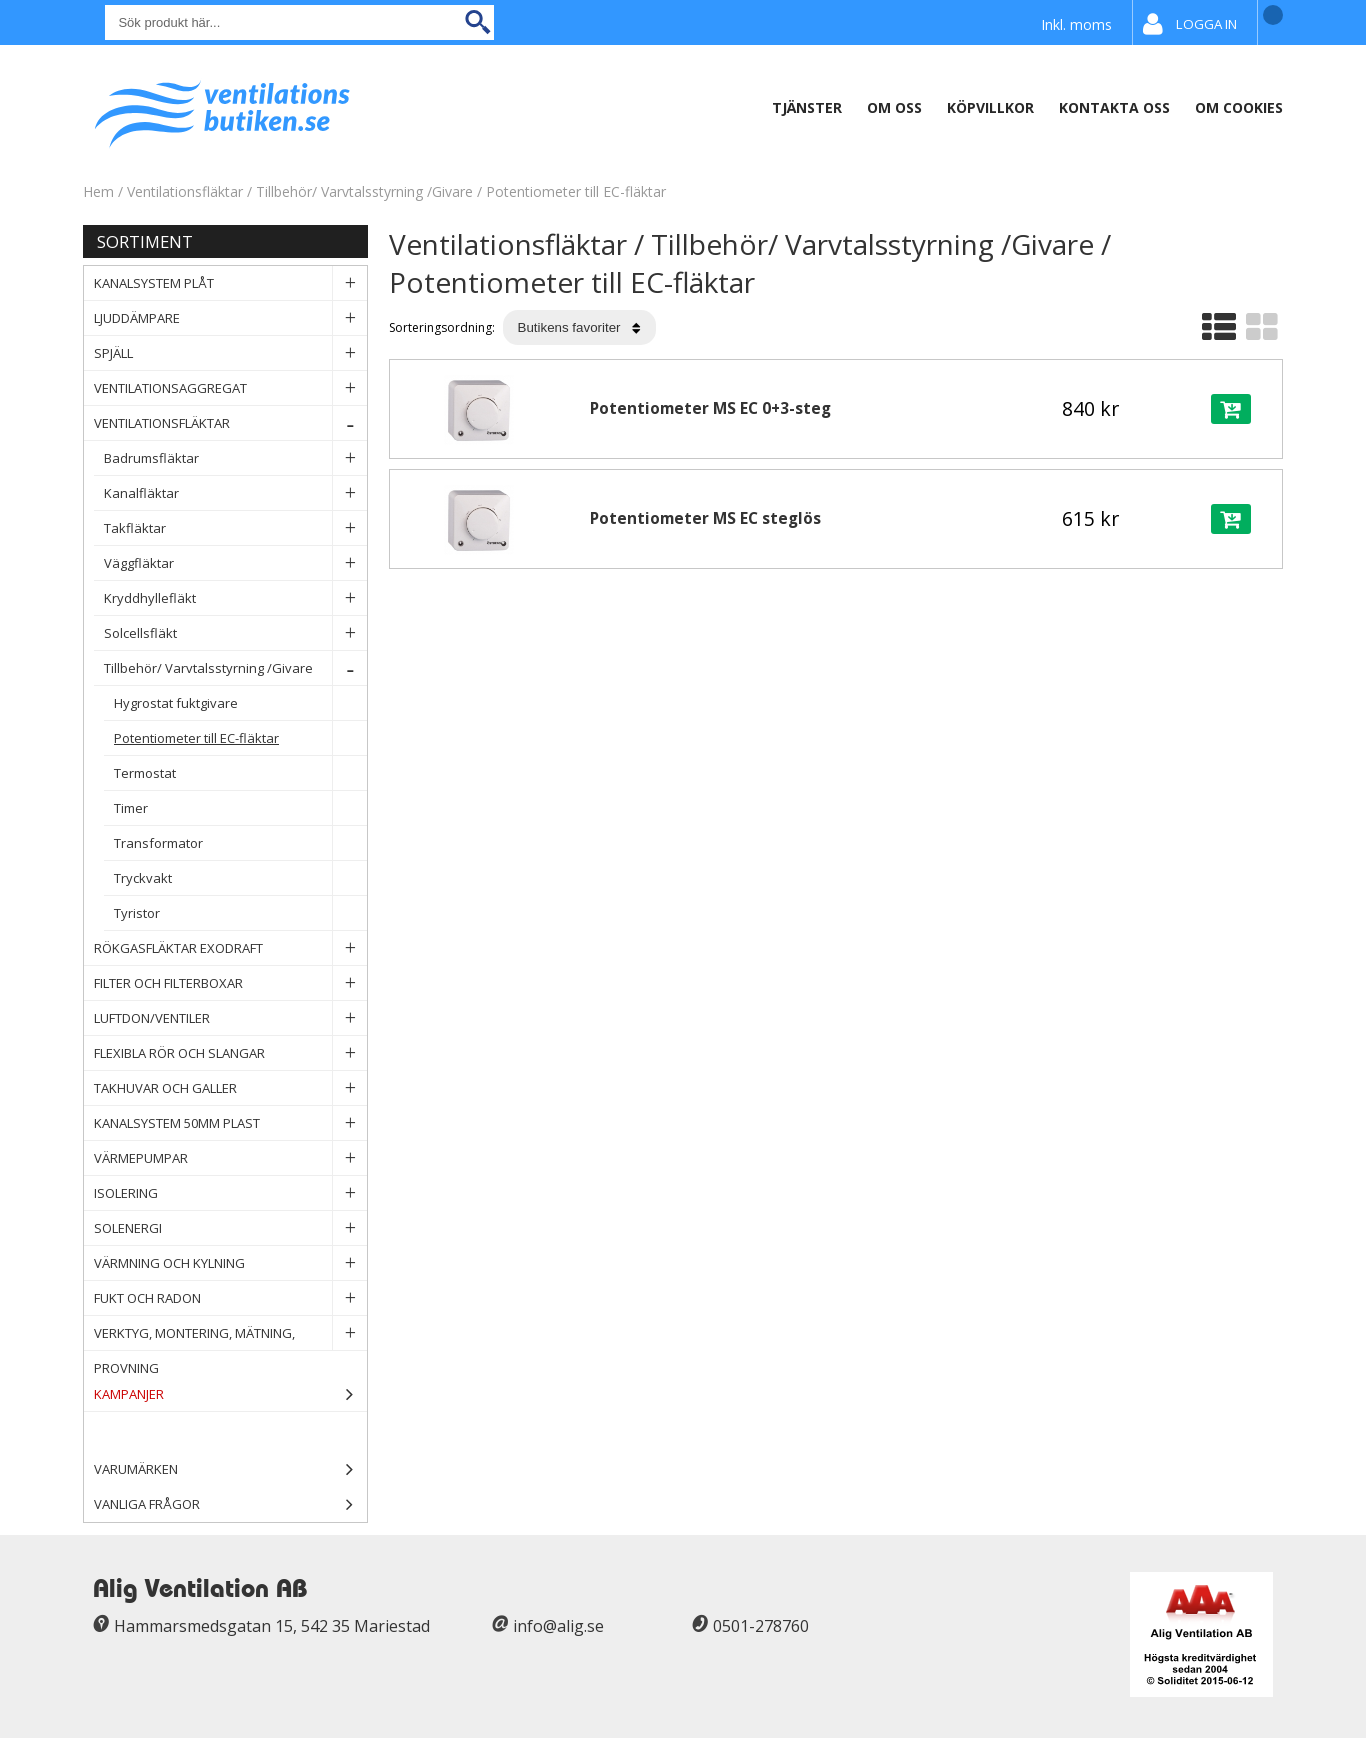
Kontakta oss (1114, 107)
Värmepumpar (230, 1158)
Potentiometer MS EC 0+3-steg (710, 408)
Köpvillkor (990, 107)
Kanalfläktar (235, 493)
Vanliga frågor (147, 1504)
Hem (98, 191)
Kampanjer (230, 1394)
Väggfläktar (235, 563)
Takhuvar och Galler (230, 1088)
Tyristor (240, 913)
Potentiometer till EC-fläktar (576, 191)
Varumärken (230, 1469)
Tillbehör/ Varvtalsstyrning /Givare (364, 191)
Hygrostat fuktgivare (240, 703)
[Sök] (299, 22)
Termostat (240, 773)
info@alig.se (558, 1626)
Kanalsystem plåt (230, 283)
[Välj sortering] (579, 327)
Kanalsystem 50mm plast (230, 1123)
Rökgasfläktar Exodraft (230, 948)
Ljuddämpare (230, 318)
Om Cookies (1239, 107)
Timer (240, 808)
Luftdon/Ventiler (230, 1018)
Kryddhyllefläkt (235, 598)
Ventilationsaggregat (230, 388)
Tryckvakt (240, 878)
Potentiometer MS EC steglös (705, 518)
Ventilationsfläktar (185, 191)
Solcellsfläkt (235, 633)
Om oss (894, 107)
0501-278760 (761, 1626)
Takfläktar (235, 528)
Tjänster (807, 107)
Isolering (230, 1193)
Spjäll (230, 353)
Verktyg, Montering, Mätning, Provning (230, 1333)
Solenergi (230, 1228)
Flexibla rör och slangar (230, 1053)
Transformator (240, 843)
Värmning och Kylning (230, 1263)
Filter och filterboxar (230, 983)
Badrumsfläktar (235, 458)
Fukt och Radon (230, 1298)
